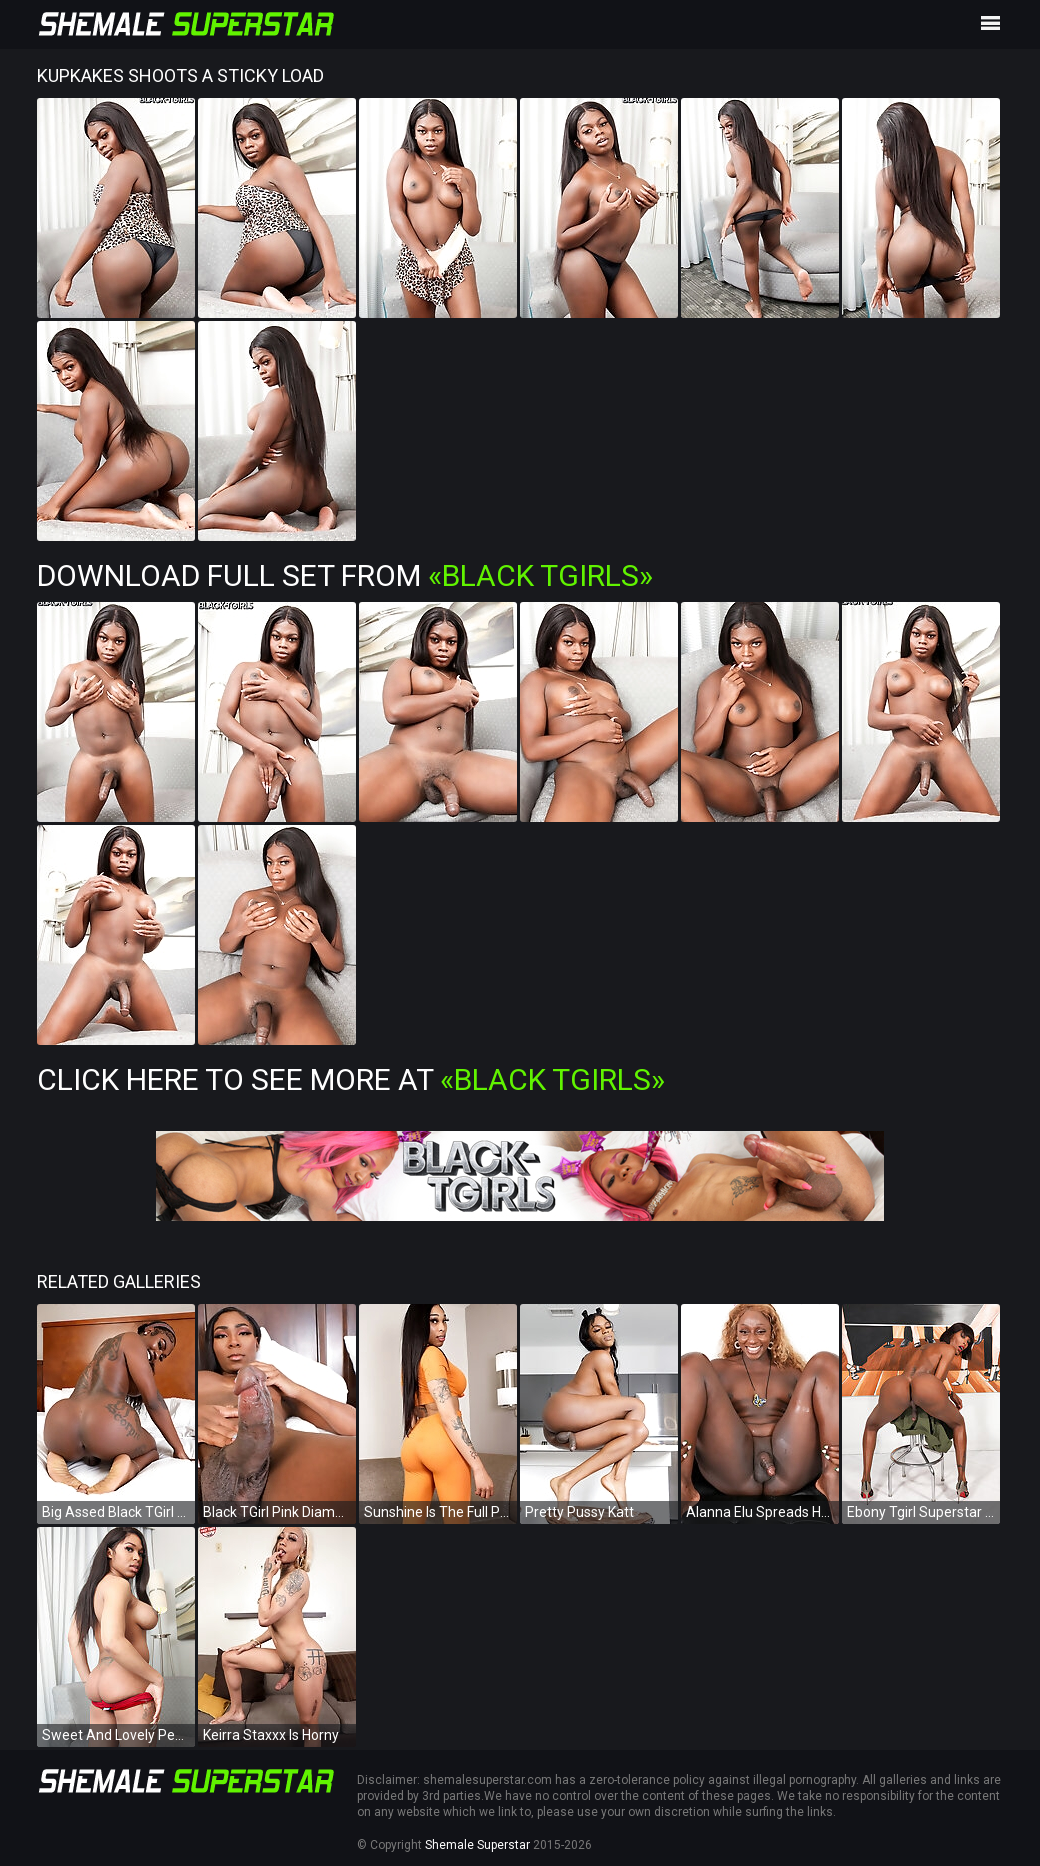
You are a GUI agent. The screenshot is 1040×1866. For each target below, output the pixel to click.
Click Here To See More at (351, 1079)
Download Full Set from (345, 575)
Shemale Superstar (477, 1845)
